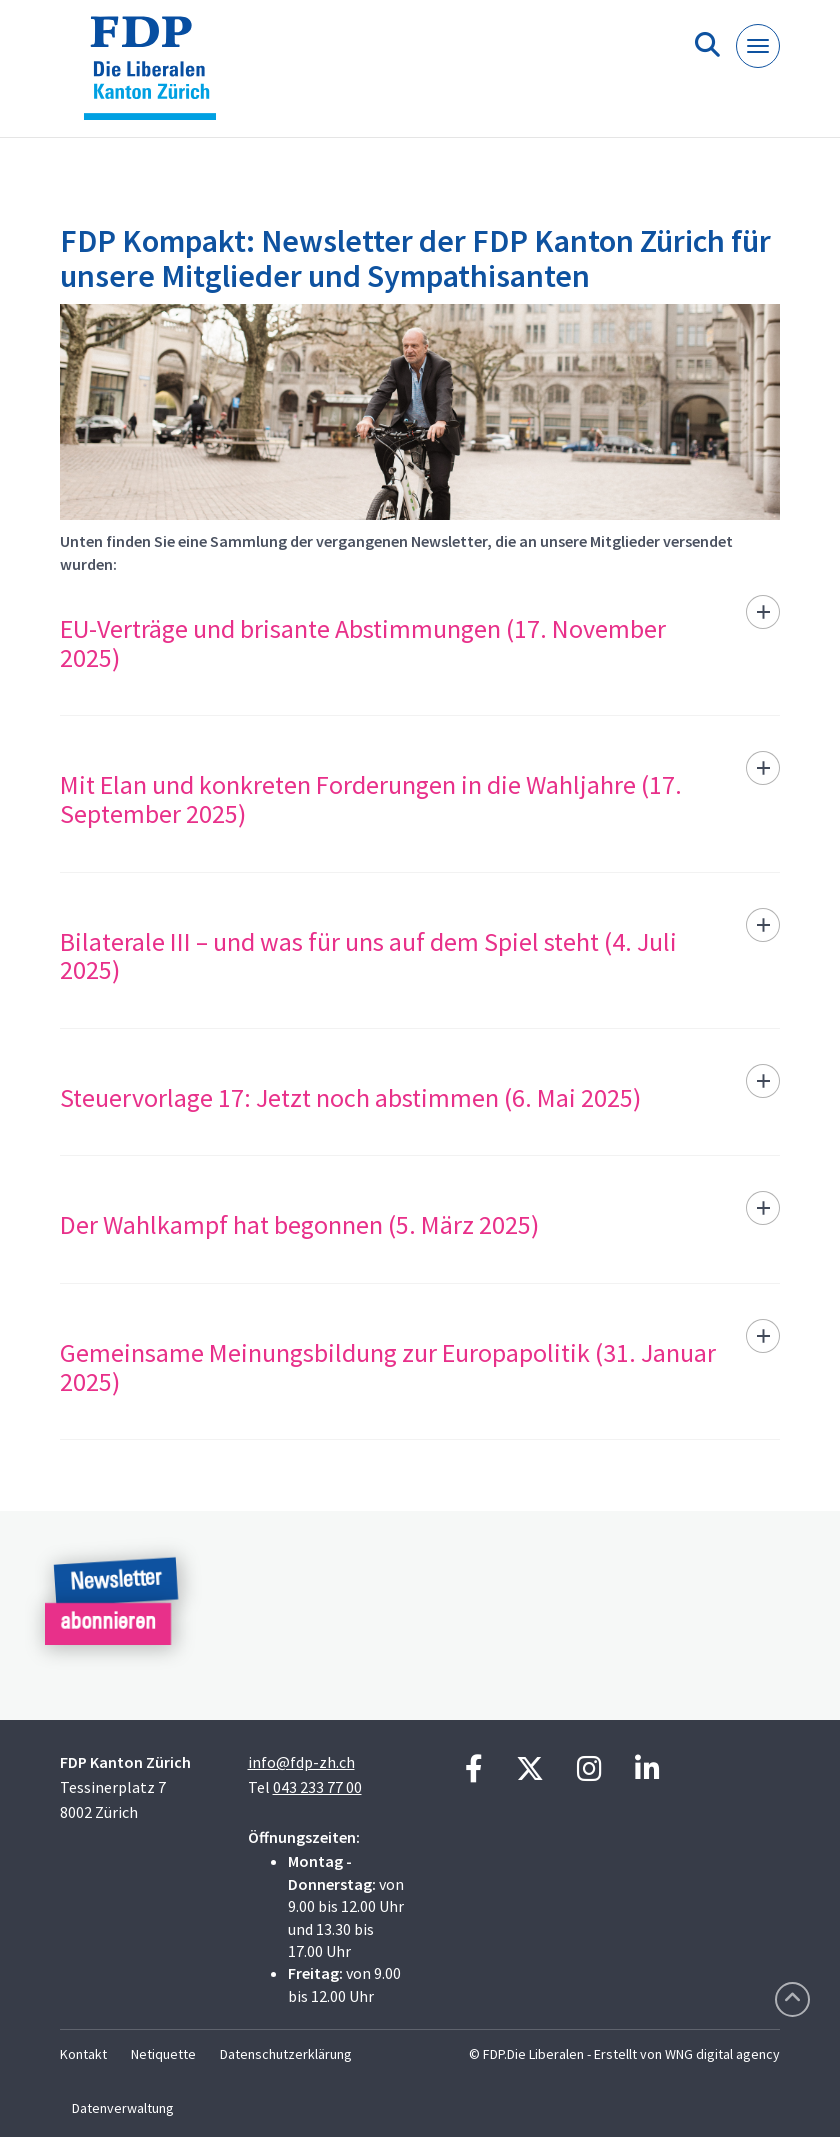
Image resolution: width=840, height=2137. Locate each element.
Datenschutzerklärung (286, 2054)
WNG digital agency (722, 2054)
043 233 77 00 (317, 1787)
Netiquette (163, 2054)
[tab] (420, 655)
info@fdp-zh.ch (301, 1762)
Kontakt (83, 2054)
